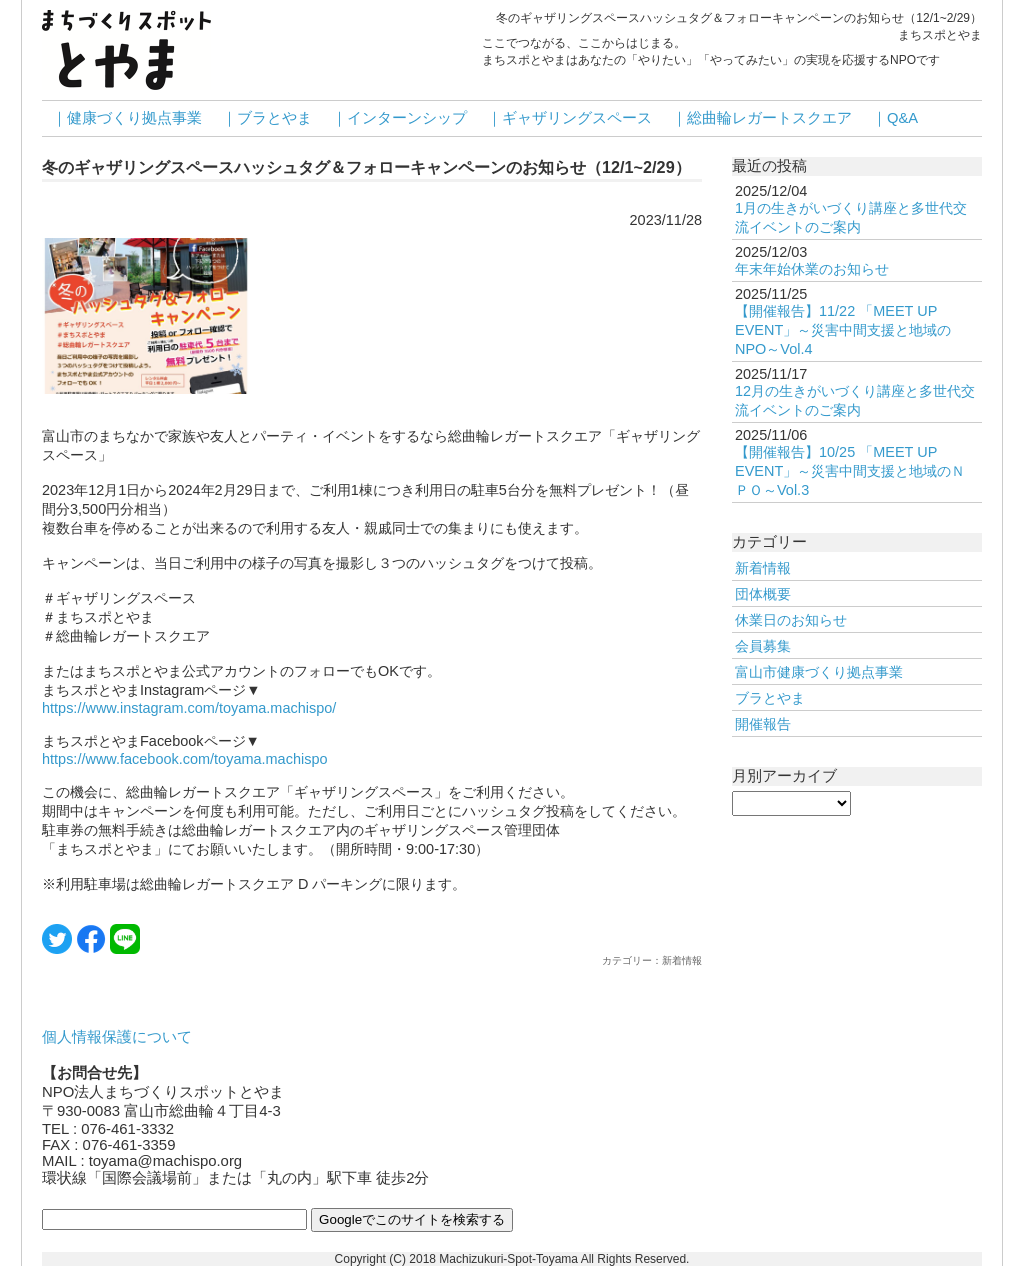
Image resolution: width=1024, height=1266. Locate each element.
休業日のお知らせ (791, 620)
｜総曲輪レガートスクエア (762, 118)
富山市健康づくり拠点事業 (819, 672)
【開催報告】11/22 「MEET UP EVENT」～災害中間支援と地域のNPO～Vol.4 (843, 330)
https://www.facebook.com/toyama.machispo (184, 759)
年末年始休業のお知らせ (812, 269)
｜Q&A (895, 118)
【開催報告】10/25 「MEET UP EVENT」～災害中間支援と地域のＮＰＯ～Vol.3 (850, 471)
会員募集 (763, 646)
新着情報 (763, 568)
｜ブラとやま (267, 118)
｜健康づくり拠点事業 (127, 118)
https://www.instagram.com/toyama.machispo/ (189, 708)
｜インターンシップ (399, 118)
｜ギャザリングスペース (569, 118)
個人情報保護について (117, 1037)
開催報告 (763, 724)
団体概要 (763, 594)
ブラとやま (770, 698)
